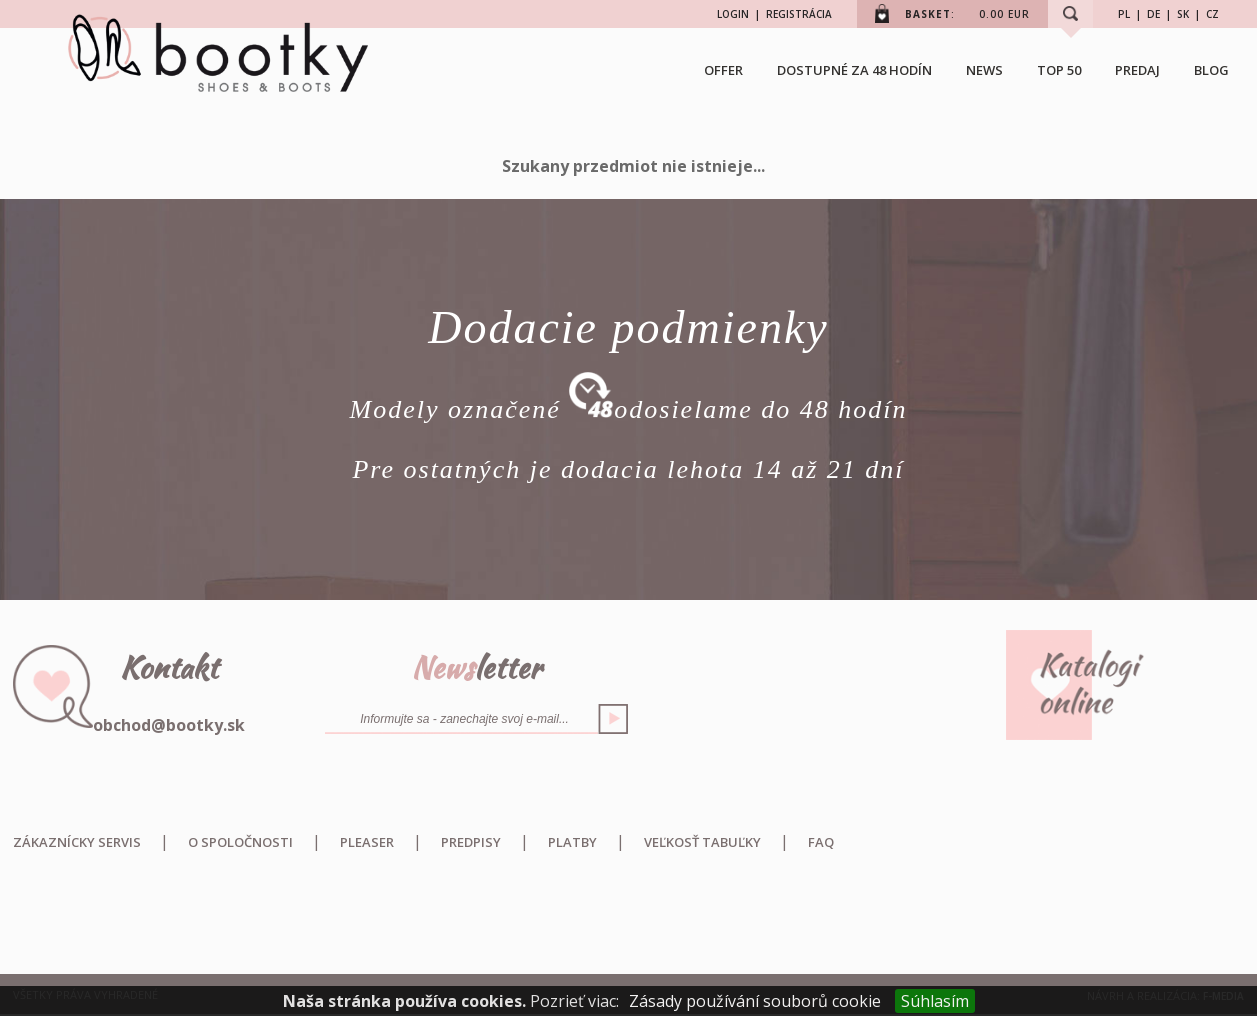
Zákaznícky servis (77, 842)
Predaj (1137, 70)
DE (1153, 14)
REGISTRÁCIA (799, 14)
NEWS (984, 70)
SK (1183, 14)
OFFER (723, 70)
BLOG (1211, 70)
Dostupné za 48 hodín (854, 70)
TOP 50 (1059, 70)
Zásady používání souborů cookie (755, 1001)
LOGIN (733, 14)
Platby (572, 842)
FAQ (821, 842)
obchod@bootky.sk (169, 725)
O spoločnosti (240, 842)
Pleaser (367, 842)
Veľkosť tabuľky (702, 842)
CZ (1212, 14)
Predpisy (471, 842)
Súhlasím (935, 1001)
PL (1124, 14)
